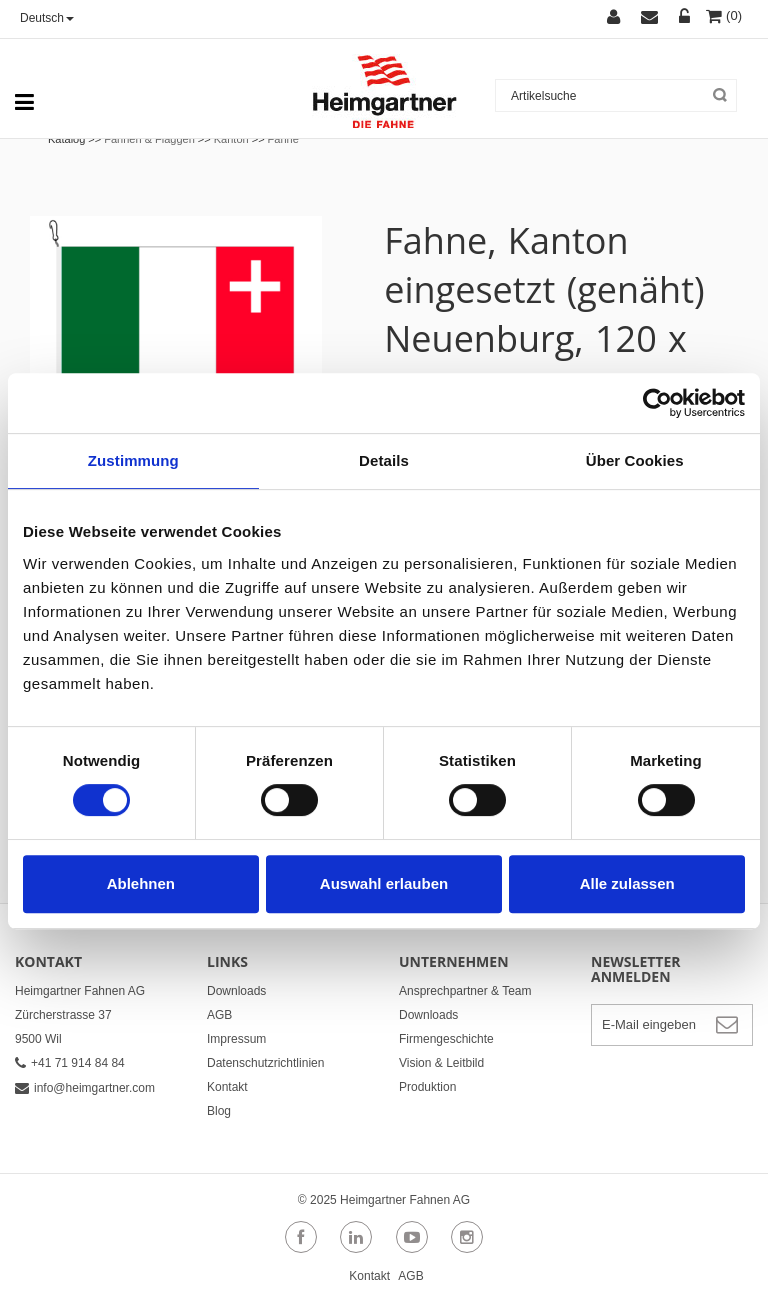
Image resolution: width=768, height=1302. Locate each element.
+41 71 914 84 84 (70, 1063)
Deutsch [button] (47, 18)
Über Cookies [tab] (635, 460)
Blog (219, 1111)
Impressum (236, 1039)
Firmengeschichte (446, 1039)
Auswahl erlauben (384, 883)
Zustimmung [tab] (133, 460)
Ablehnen (141, 883)
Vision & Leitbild (441, 1063)
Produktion (427, 1087)
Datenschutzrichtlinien (265, 1063)
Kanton (231, 139)
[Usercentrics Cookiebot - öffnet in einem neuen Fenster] (657, 403)
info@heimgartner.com (85, 1088)
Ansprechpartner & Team (465, 991)
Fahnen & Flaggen (149, 139)
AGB (219, 1015)
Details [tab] (384, 460)
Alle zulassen (627, 883)
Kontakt (227, 1087)
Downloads (236, 991)
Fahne (283, 139)
